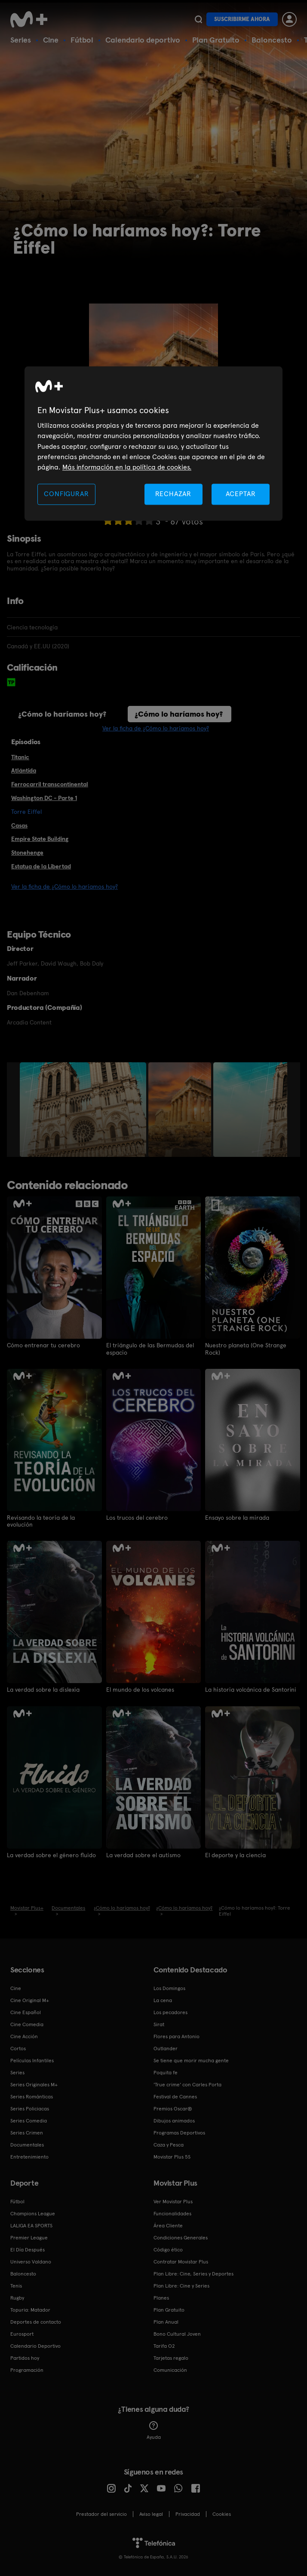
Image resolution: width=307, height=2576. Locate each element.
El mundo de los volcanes (140, 1689)
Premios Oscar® (173, 2108)
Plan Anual (166, 2321)
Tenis (16, 2285)
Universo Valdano (30, 2261)
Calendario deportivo (142, 39)
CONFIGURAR (66, 494)
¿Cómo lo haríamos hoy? (62, 713)
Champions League (32, 2213)
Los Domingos (169, 1987)
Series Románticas (31, 2096)
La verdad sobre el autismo (143, 1854)
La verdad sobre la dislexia (43, 1689)
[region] (153, 443)
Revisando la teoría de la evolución (41, 1520)
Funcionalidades (172, 2213)
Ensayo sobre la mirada (237, 1517)
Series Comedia (28, 2120)
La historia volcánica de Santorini (251, 1689)
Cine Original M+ (29, 1999)
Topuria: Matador (30, 2309)
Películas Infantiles (32, 2060)
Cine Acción (24, 2036)
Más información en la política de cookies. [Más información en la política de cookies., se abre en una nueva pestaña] (126, 467)
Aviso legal (151, 2513)
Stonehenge (27, 852)
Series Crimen (26, 2132)
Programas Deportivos (179, 2132)
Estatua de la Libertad (41, 866)
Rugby (17, 2297)
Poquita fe (166, 2072)
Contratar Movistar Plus (181, 2261)
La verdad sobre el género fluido (51, 1854)
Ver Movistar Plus (173, 2201)
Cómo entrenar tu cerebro (43, 1345)
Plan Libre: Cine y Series (181, 2285)
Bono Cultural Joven (177, 2333)
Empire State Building (39, 838)
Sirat (159, 2024)
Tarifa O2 (164, 2345)
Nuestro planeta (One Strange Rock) (245, 1348)
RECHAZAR (173, 494)
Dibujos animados (174, 2120)
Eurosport (22, 2333)
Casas (19, 825)
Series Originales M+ (34, 2084)
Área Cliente (168, 2225)
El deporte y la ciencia (235, 1854)
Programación (26, 2369)
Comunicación (170, 2369)
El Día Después (27, 2249)
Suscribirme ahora (242, 19)
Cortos (18, 2048)
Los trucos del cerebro (137, 1517)
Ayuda (154, 2429)
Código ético (168, 2249)
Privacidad (187, 2513)
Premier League (29, 2237)
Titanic (20, 757)
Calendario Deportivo (35, 2345)
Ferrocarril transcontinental (49, 784)
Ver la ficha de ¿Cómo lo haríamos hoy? (155, 728)
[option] (84, 1109)
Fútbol (82, 39)
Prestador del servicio (101, 2513)
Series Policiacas (29, 2108)
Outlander (166, 2048)
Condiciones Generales (181, 2237)
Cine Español (25, 2012)
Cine (50, 39)
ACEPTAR (241, 494)
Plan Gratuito (215, 39)
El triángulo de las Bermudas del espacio (150, 1348)
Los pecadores (170, 2012)
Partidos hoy (24, 2357)
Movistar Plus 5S (172, 2156)
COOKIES (221, 2513)
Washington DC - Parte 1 (44, 797)
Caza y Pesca (169, 2144)
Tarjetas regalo (171, 2357)
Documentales (27, 2144)
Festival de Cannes (175, 2096)
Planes (161, 2297)
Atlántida (23, 770)
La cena (163, 1999)
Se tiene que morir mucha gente (191, 2060)
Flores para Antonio (177, 2036)
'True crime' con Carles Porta (187, 2084)
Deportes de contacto (35, 2321)
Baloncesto (272, 39)
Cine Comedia (26, 2024)
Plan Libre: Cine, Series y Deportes (193, 2273)
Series (20, 39)
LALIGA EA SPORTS (31, 2225)
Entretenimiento (29, 2156)
